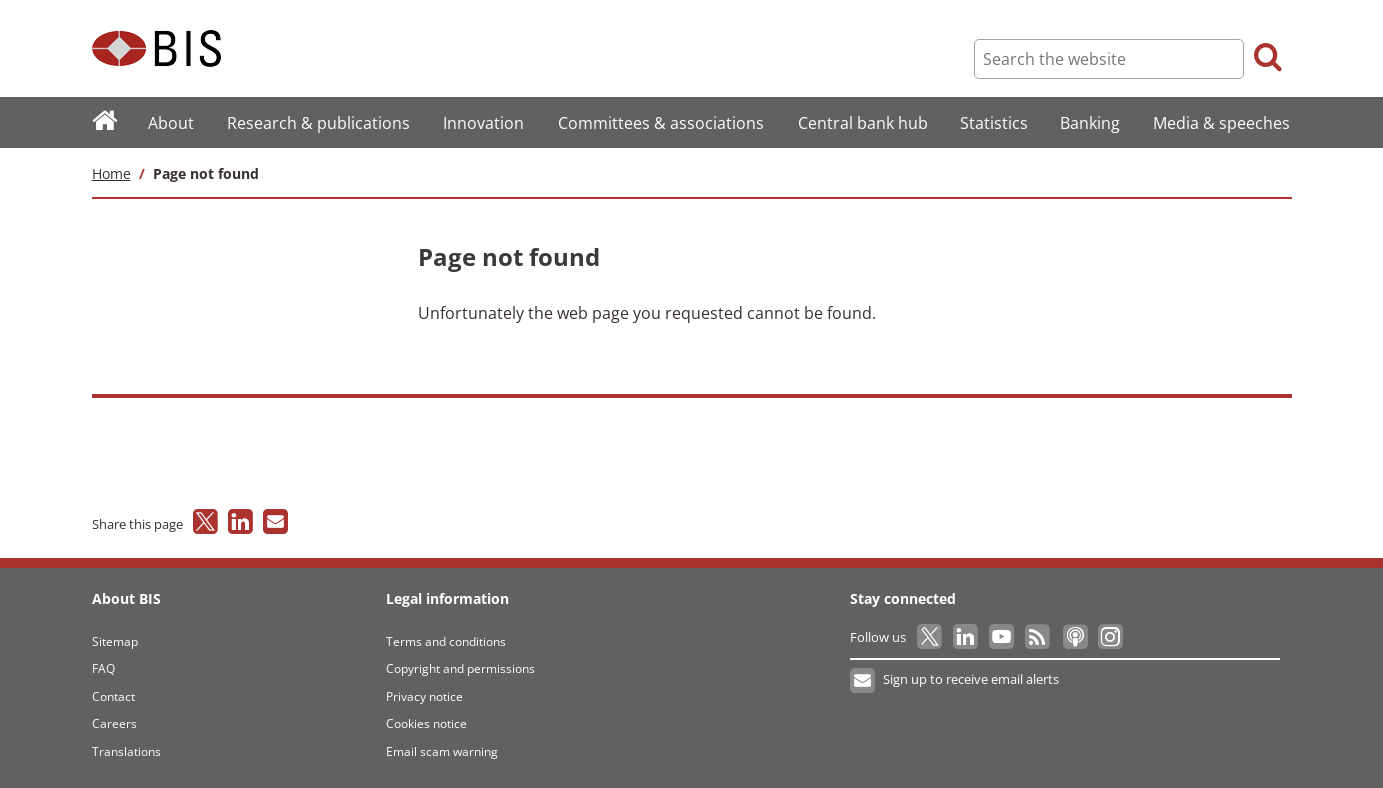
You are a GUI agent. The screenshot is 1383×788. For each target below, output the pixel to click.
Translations (126, 751)
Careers (114, 723)
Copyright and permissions (460, 668)
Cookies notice (426, 723)
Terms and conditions (446, 641)
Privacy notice (424, 696)
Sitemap (115, 641)
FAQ (103, 668)
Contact (113, 696)
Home (111, 173)
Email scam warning (442, 751)
